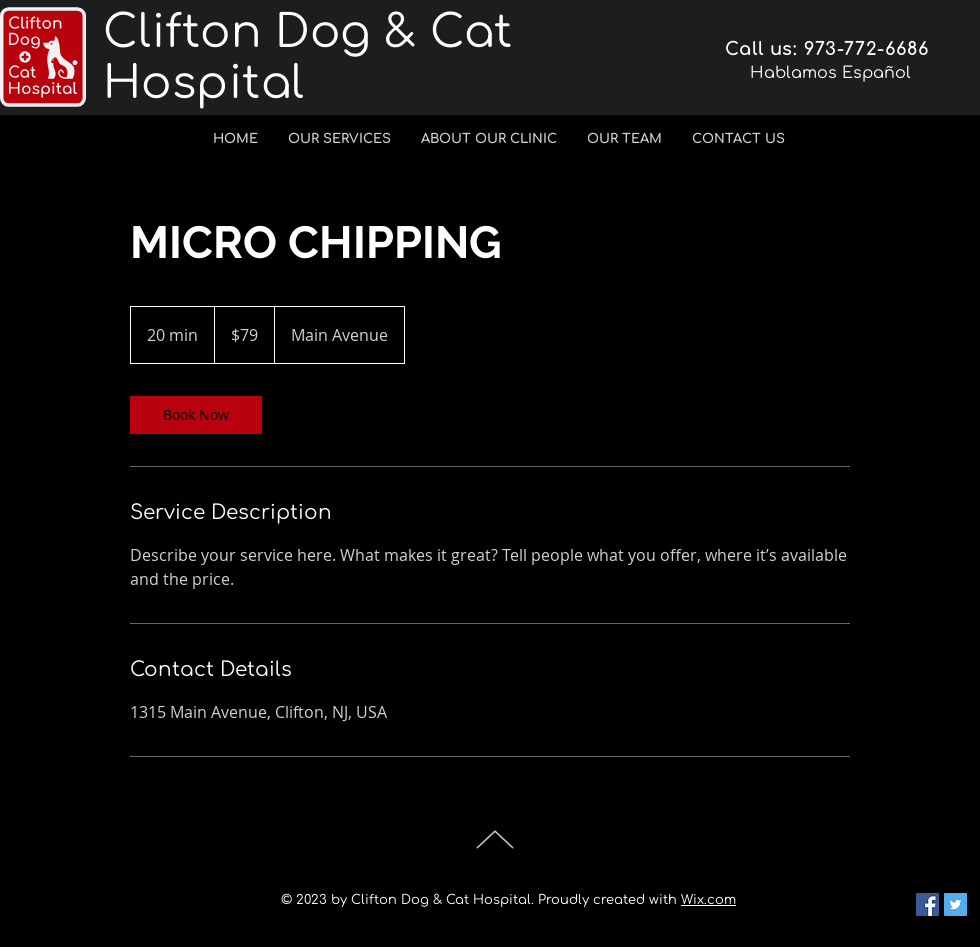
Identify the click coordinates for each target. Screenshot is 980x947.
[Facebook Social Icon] (927, 904)
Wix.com (708, 900)
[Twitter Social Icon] (955, 904)
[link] (196, 415)
